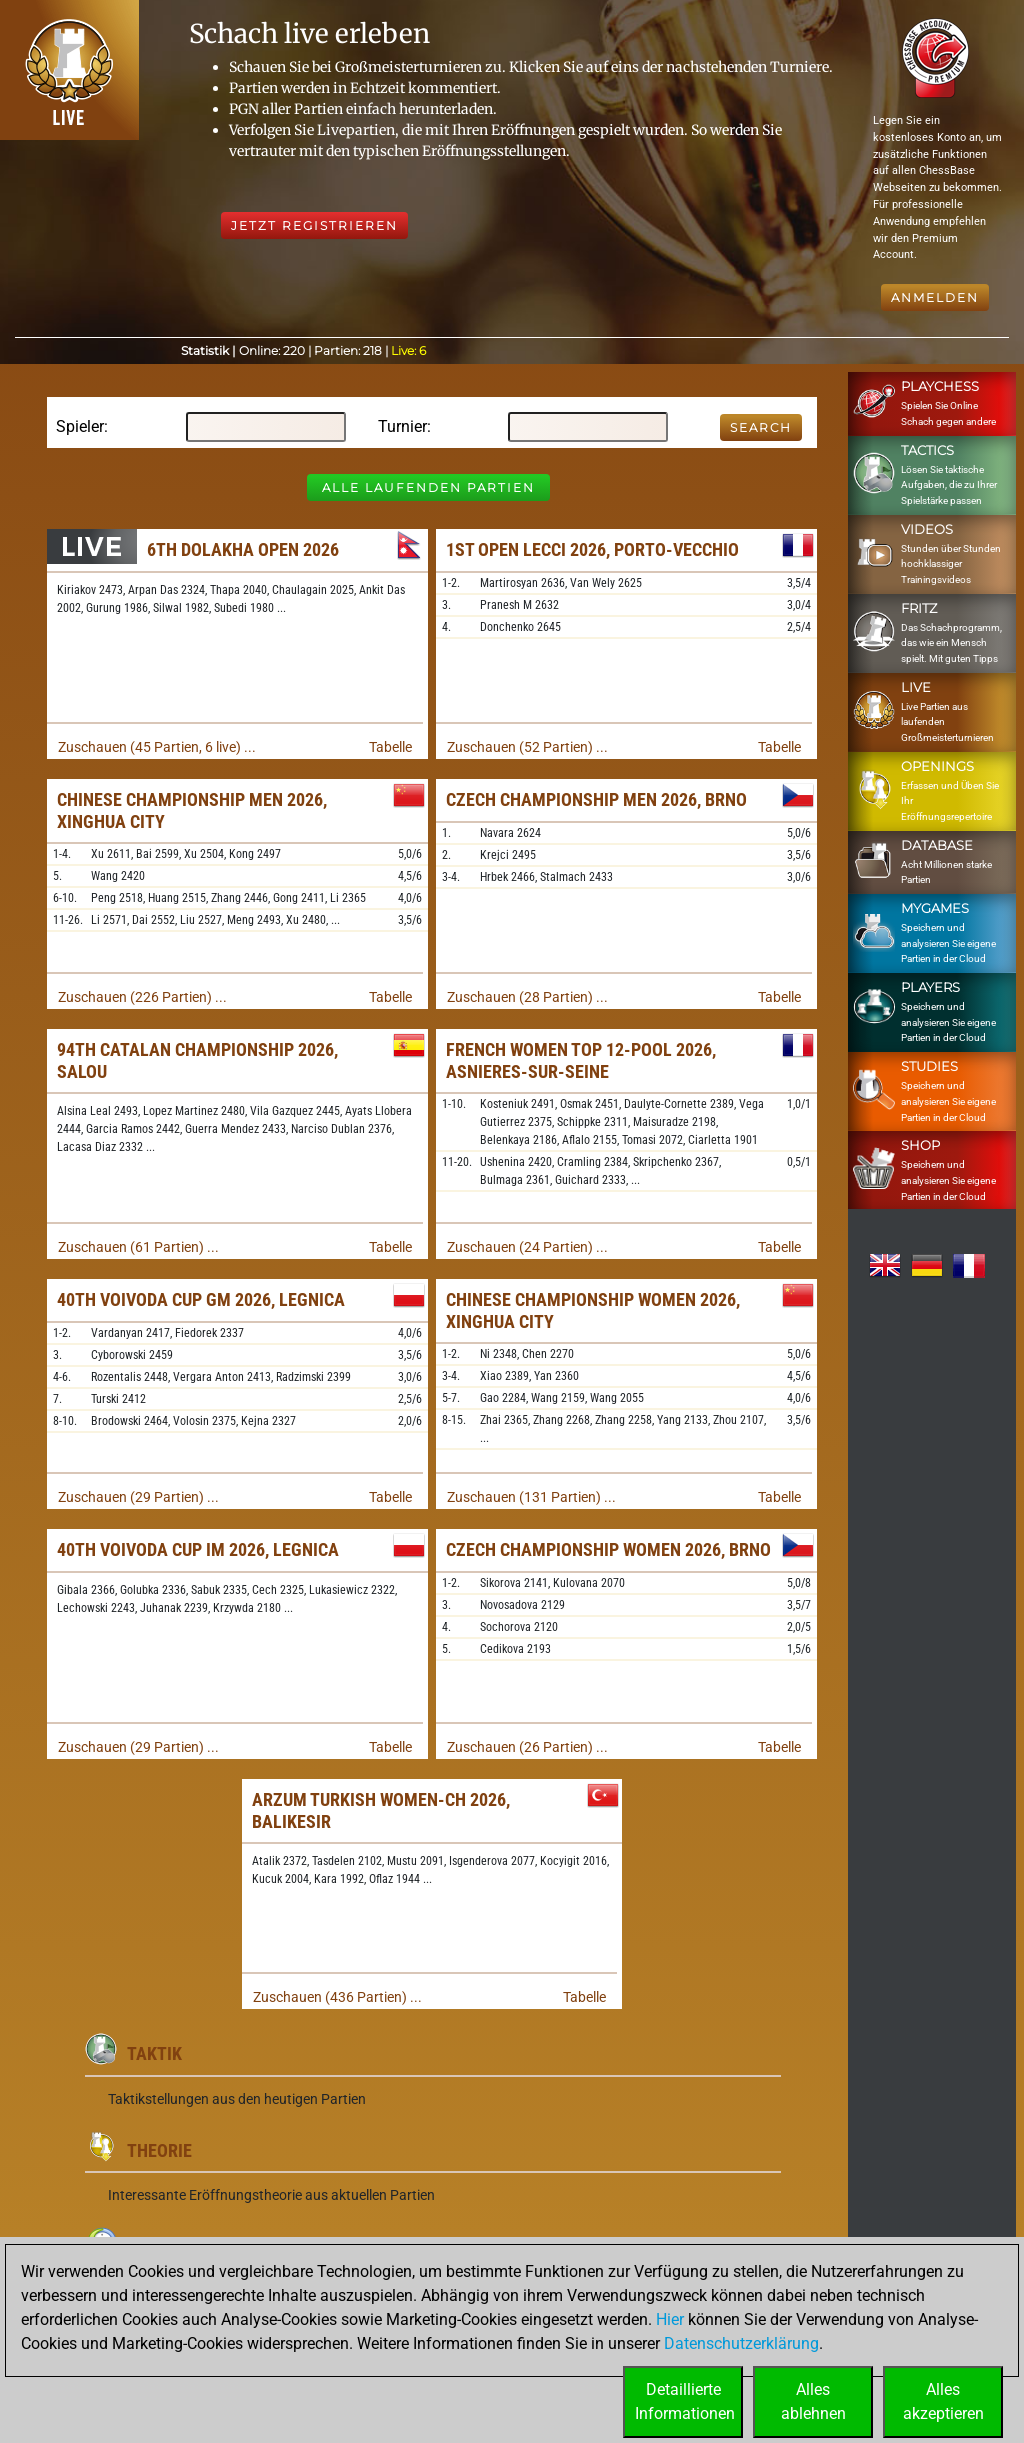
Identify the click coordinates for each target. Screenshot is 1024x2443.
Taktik (154, 2053)
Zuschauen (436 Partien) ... (337, 1997)
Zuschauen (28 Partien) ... (527, 997)
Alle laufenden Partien (428, 487)
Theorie (159, 2150)
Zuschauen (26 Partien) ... (527, 1747)
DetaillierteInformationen (685, 2401)
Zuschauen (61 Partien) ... (138, 1247)
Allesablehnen (813, 2401)
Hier (670, 2319)
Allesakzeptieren (943, 2401)
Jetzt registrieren (314, 225)
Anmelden (935, 297)
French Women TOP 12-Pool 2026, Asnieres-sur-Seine (581, 1060)
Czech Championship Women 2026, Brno (608, 1549)
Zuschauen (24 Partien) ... (527, 1247)
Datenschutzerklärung (741, 2343)
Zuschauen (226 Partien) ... (142, 997)
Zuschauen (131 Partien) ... (531, 1497)
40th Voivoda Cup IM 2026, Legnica (198, 1549)
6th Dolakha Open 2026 (243, 549)
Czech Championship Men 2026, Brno (596, 799)
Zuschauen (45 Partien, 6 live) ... (157, 747)
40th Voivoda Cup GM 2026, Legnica (201, 1299)
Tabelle (390, 747)
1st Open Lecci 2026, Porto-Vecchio (592, 549)
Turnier (402, 426)
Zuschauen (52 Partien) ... (527, 747)
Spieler (80, 426)
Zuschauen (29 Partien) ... (138, 1497)
